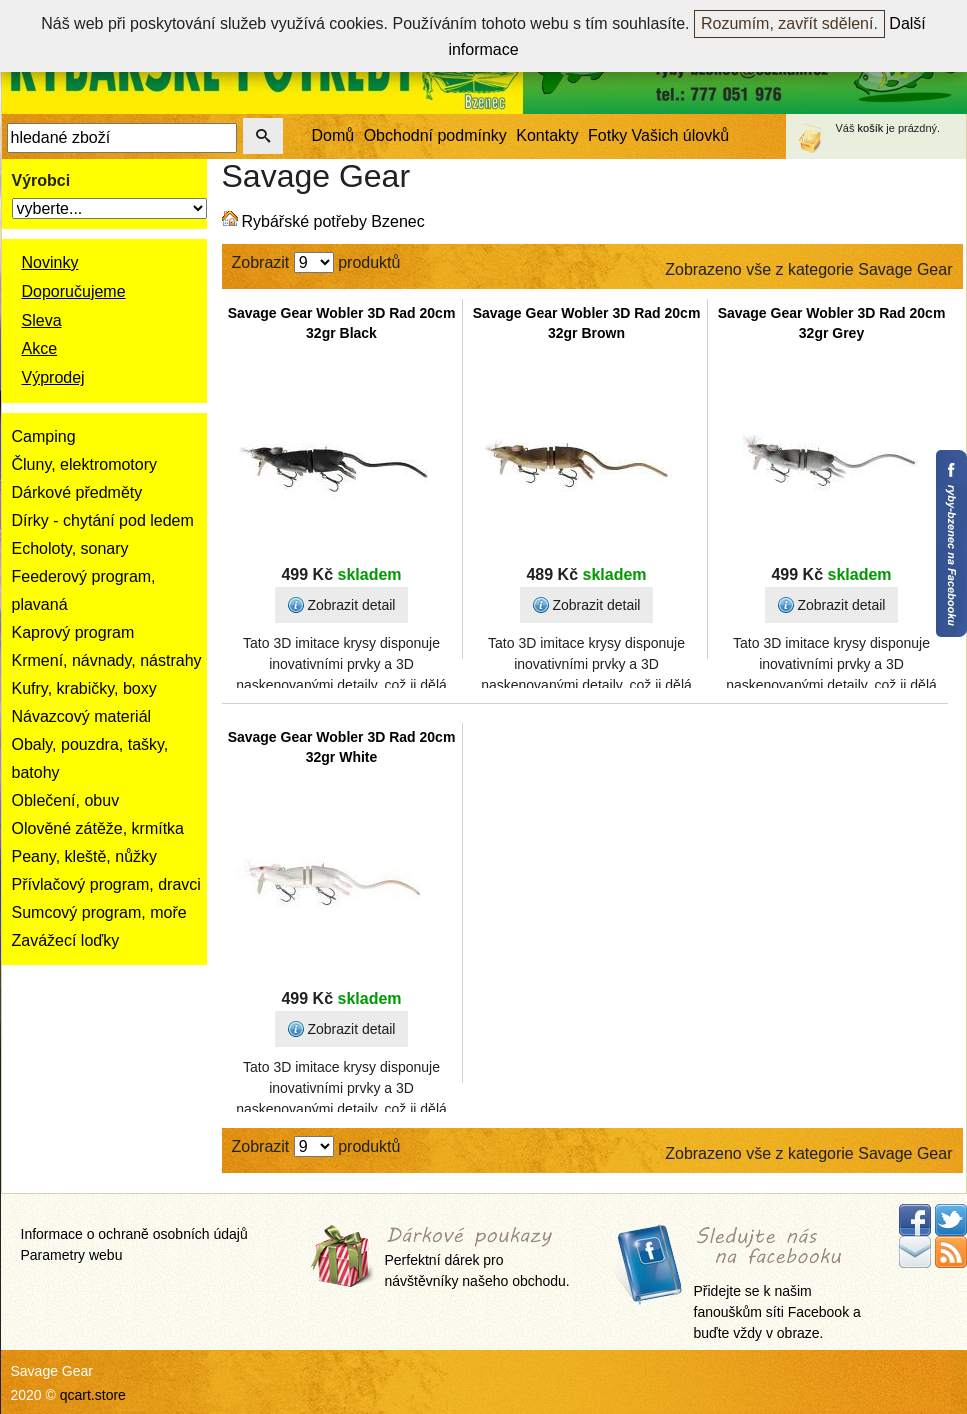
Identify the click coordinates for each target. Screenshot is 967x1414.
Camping (44, 436)
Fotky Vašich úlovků (658, 135)
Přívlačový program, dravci (106, 884)
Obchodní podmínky (435, 135)
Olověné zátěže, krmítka (98, 828)
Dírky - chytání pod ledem (103, 520)
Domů (333, 135)
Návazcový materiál (82, 716)
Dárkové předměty (77, 492)
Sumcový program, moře (99, 912)
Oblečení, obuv (66, 800)
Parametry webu (72, 1255)
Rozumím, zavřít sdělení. (789, 23)
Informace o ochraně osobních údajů (134, 1234)
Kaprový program (73, 632)
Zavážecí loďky (66, 940)
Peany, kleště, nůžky (85, 856)
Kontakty (547, 135)
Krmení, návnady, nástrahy (107, 660)
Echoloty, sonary (70, 548)
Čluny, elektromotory (85, 464)
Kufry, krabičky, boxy (84, 688)
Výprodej (53, 377)
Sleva (42, 320)
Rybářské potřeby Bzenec (333, 221)
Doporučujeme (74, 291)
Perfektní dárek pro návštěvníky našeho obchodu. (477, 1258)
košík (871, 128)
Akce (40, 348)
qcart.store (93, 1395)
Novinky (50, 262)
